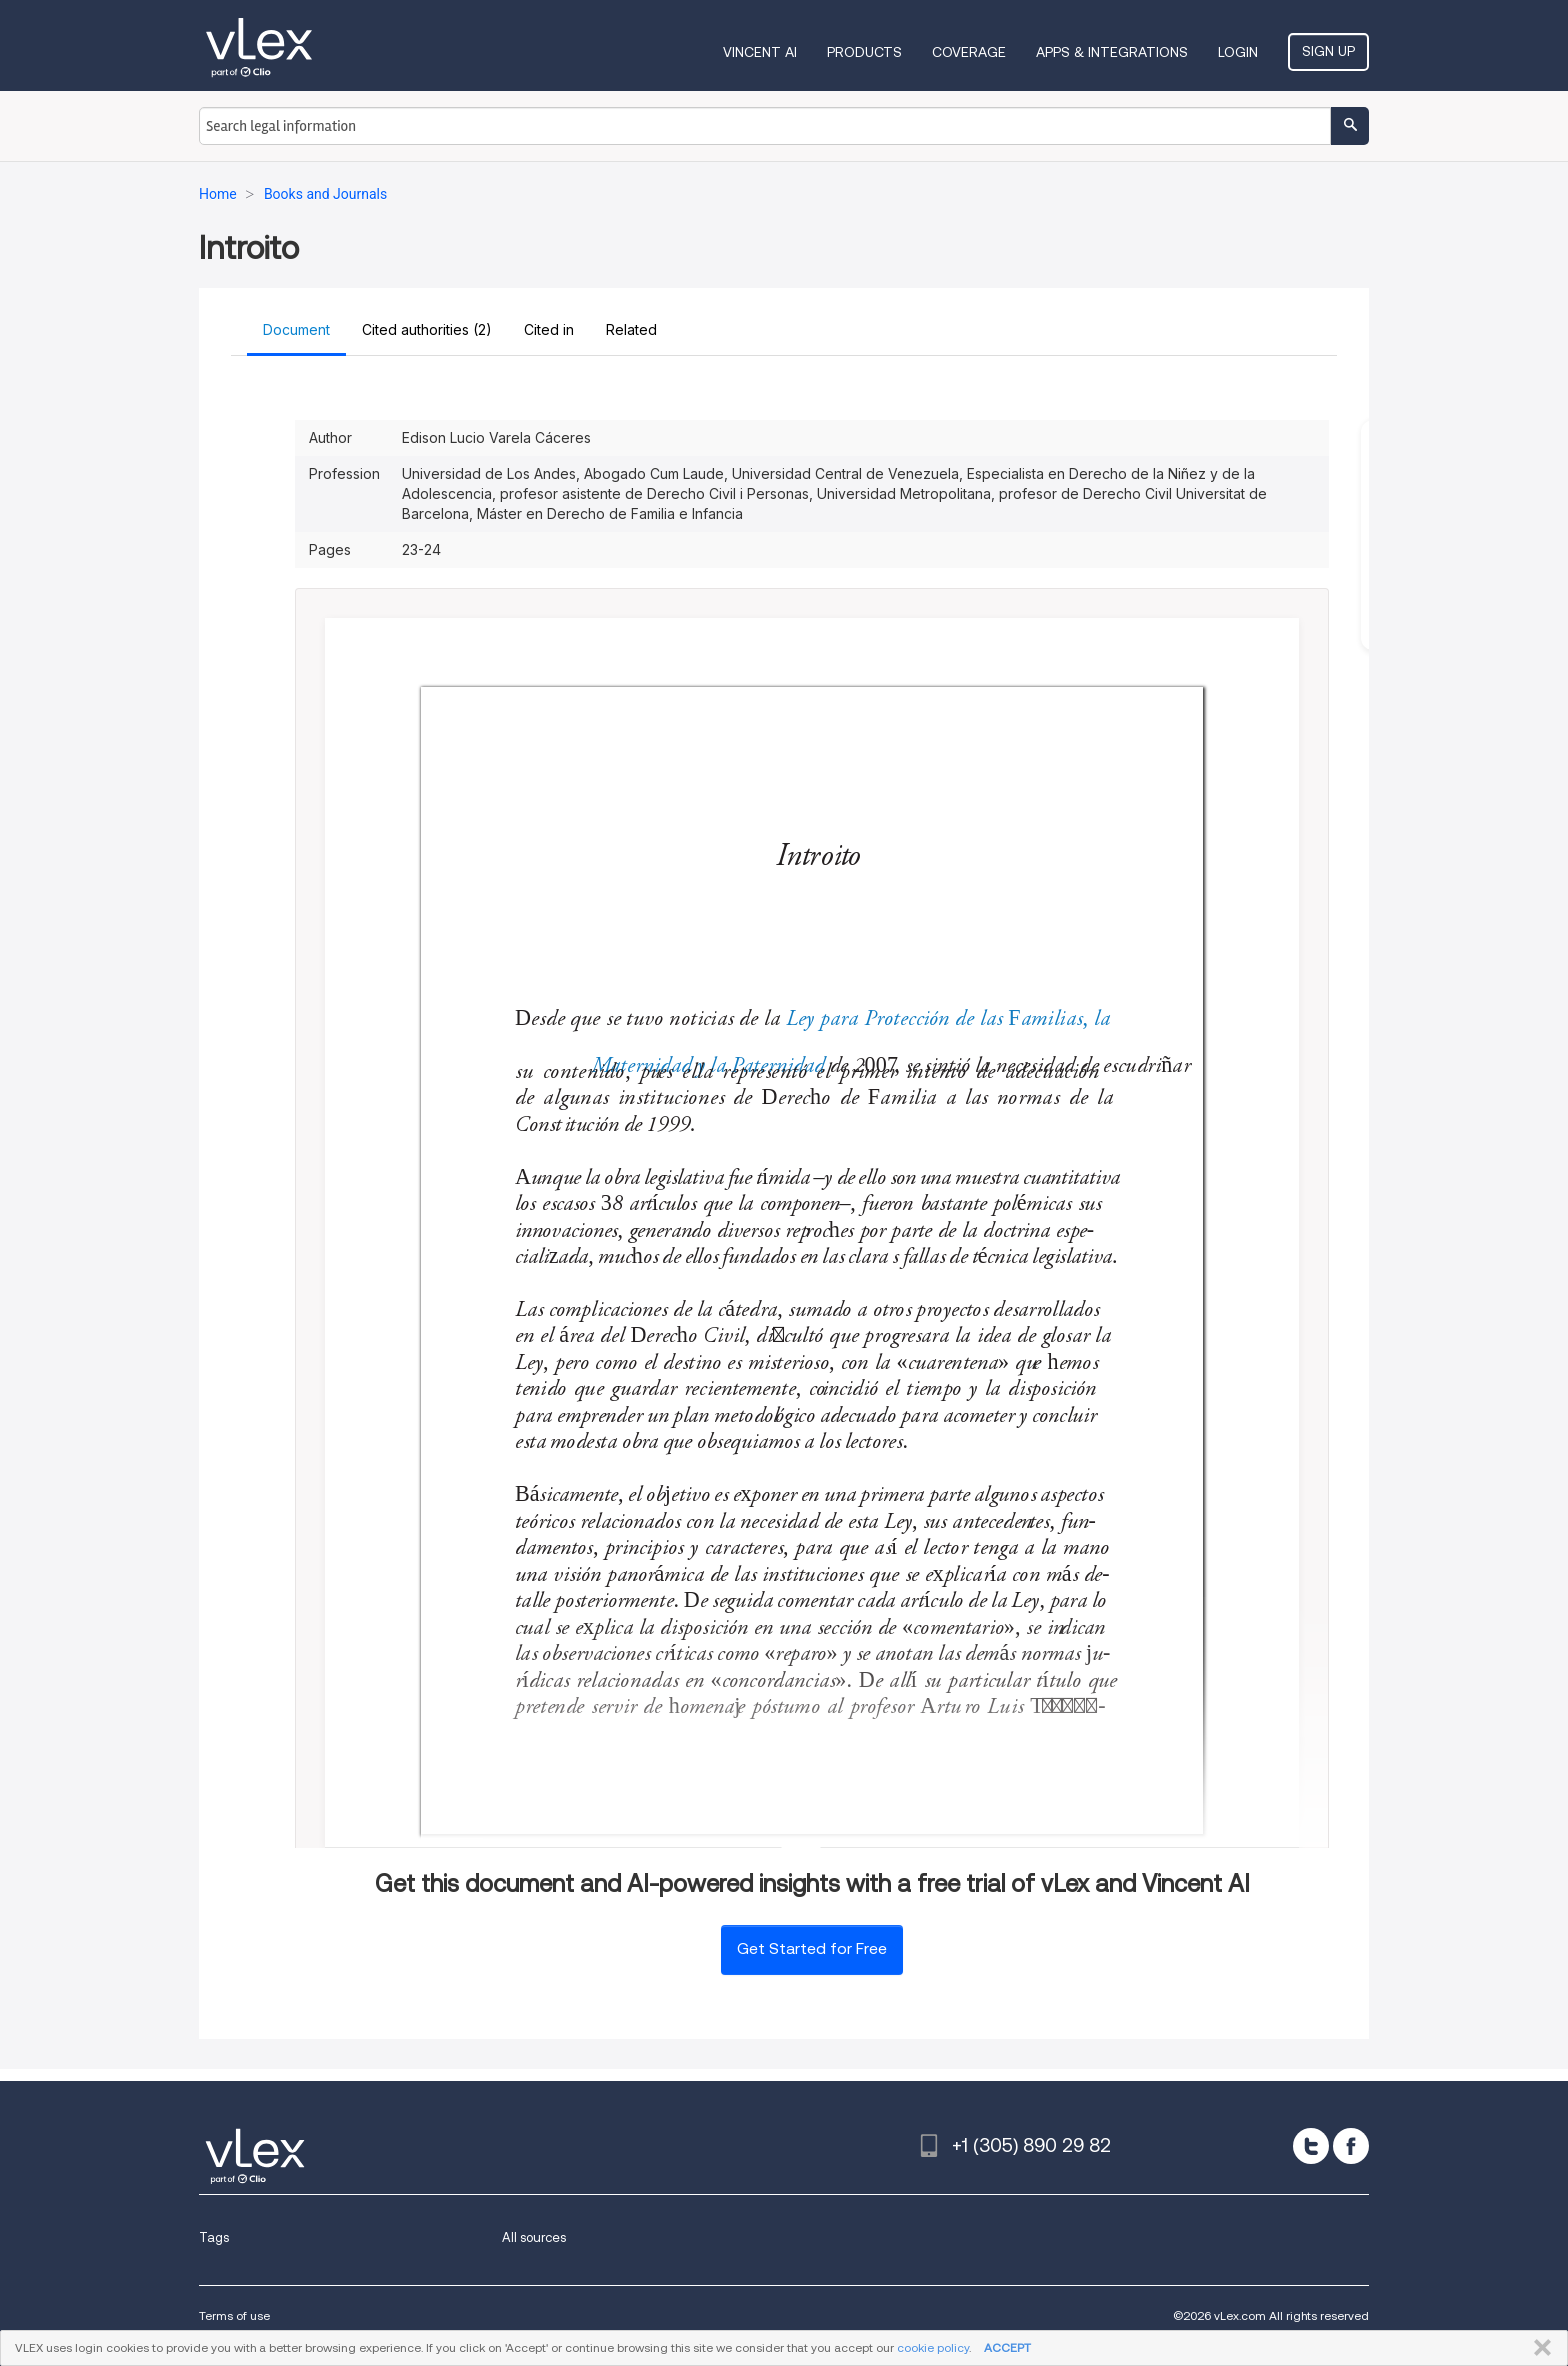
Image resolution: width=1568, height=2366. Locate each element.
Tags (214, 2237)
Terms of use (234, 2315)
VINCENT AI (760, 52)
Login (1238, 52)
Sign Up (1328, 51)
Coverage (969, 52)
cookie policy (933, 2347)
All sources (534, 2237)
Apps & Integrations (1112, 52)
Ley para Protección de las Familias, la (950, 1020)
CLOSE (1538, 2348)
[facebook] (1351, 2146)
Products (864, 52)
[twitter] (1311, 2146)
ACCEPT (1007, 2347)
